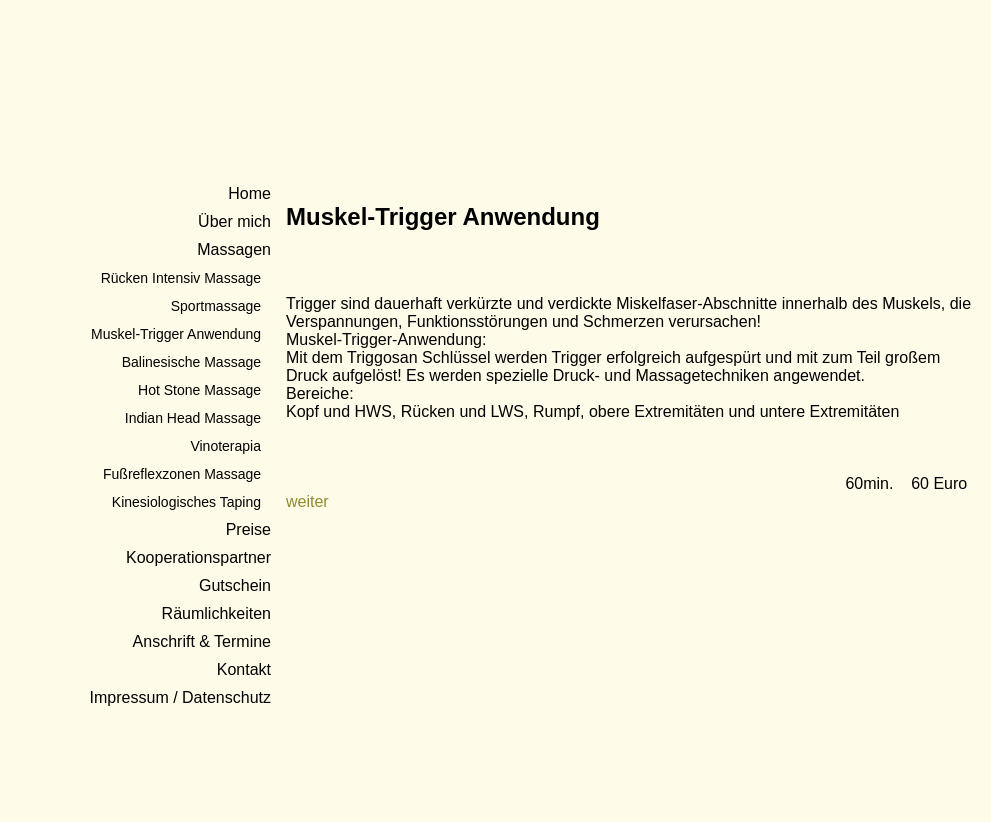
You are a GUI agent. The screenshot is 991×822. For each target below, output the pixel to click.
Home (249, 193)
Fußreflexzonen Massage (182, 474)
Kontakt (244, 669)
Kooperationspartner (198, 557)
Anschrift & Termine (202, 641)
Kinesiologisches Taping (186, 502)
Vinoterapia (225, 446)
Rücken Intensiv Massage (181, 278)
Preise (248, 529)
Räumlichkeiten (216, 613)
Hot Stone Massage (199, 390)
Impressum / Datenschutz (180, 697)
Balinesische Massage (191, 362)
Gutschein (235, 585)
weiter (307, 501)
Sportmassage (216, 306)
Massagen (234, 249)
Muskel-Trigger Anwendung (176, 334)
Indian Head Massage (193, 418)
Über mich (234, 221)
